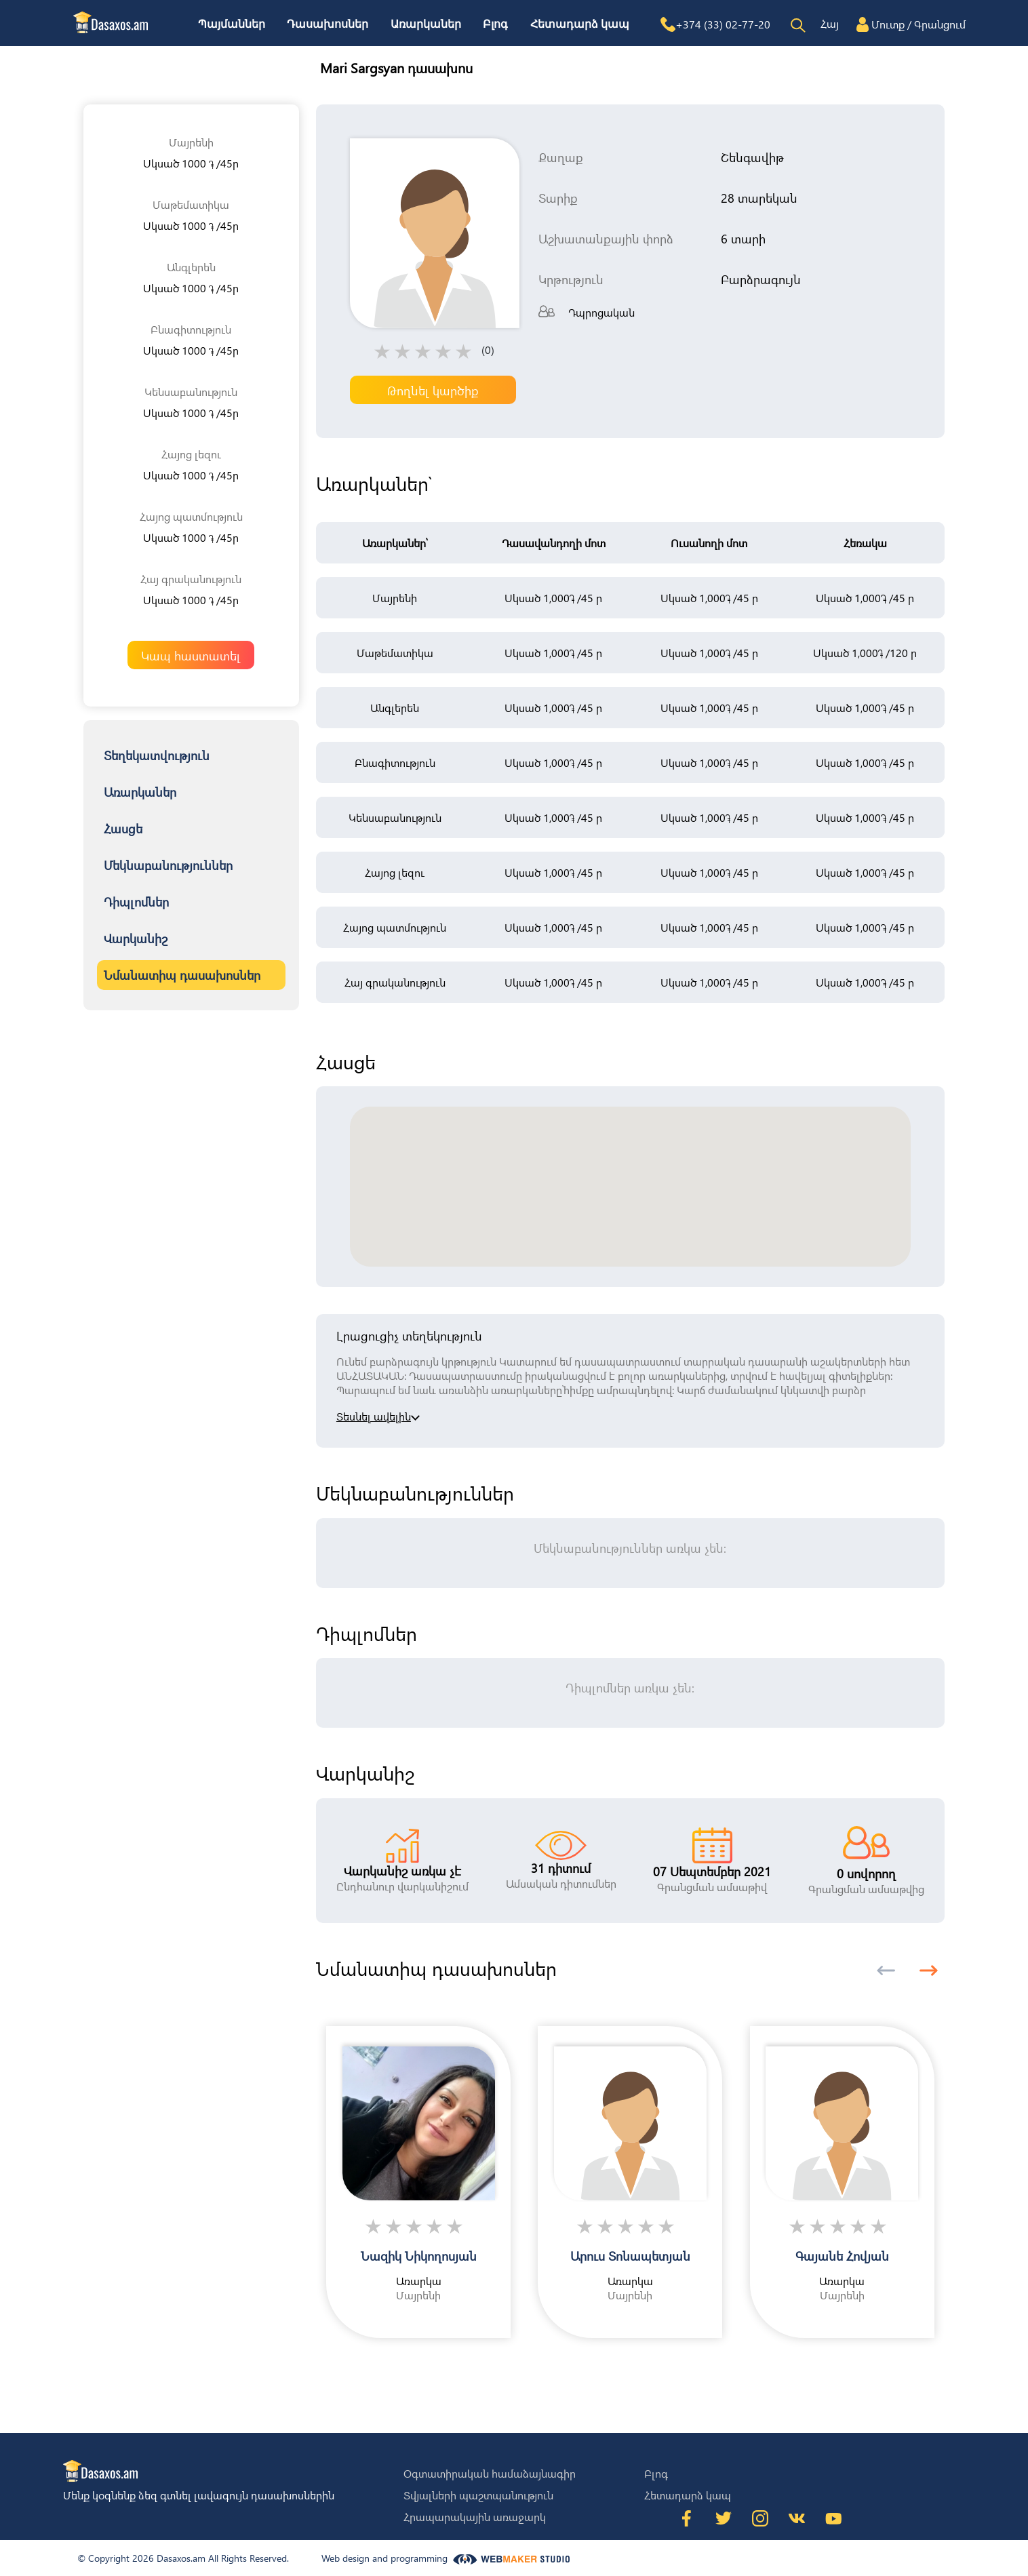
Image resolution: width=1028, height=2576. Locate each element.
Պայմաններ (231, 24)
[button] (929, 1970)
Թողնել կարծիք (433, 390)
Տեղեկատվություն (157, 755)
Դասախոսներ (327, 24)
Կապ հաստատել (191, 655)
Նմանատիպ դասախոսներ (182, 974)
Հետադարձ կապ (579, 24)
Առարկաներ (426, 24)
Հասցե (123, 828)
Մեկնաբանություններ (168, 864)
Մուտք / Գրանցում (918, 24)
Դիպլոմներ (136, 901)
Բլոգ (495, 24)
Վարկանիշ (135, 938)
